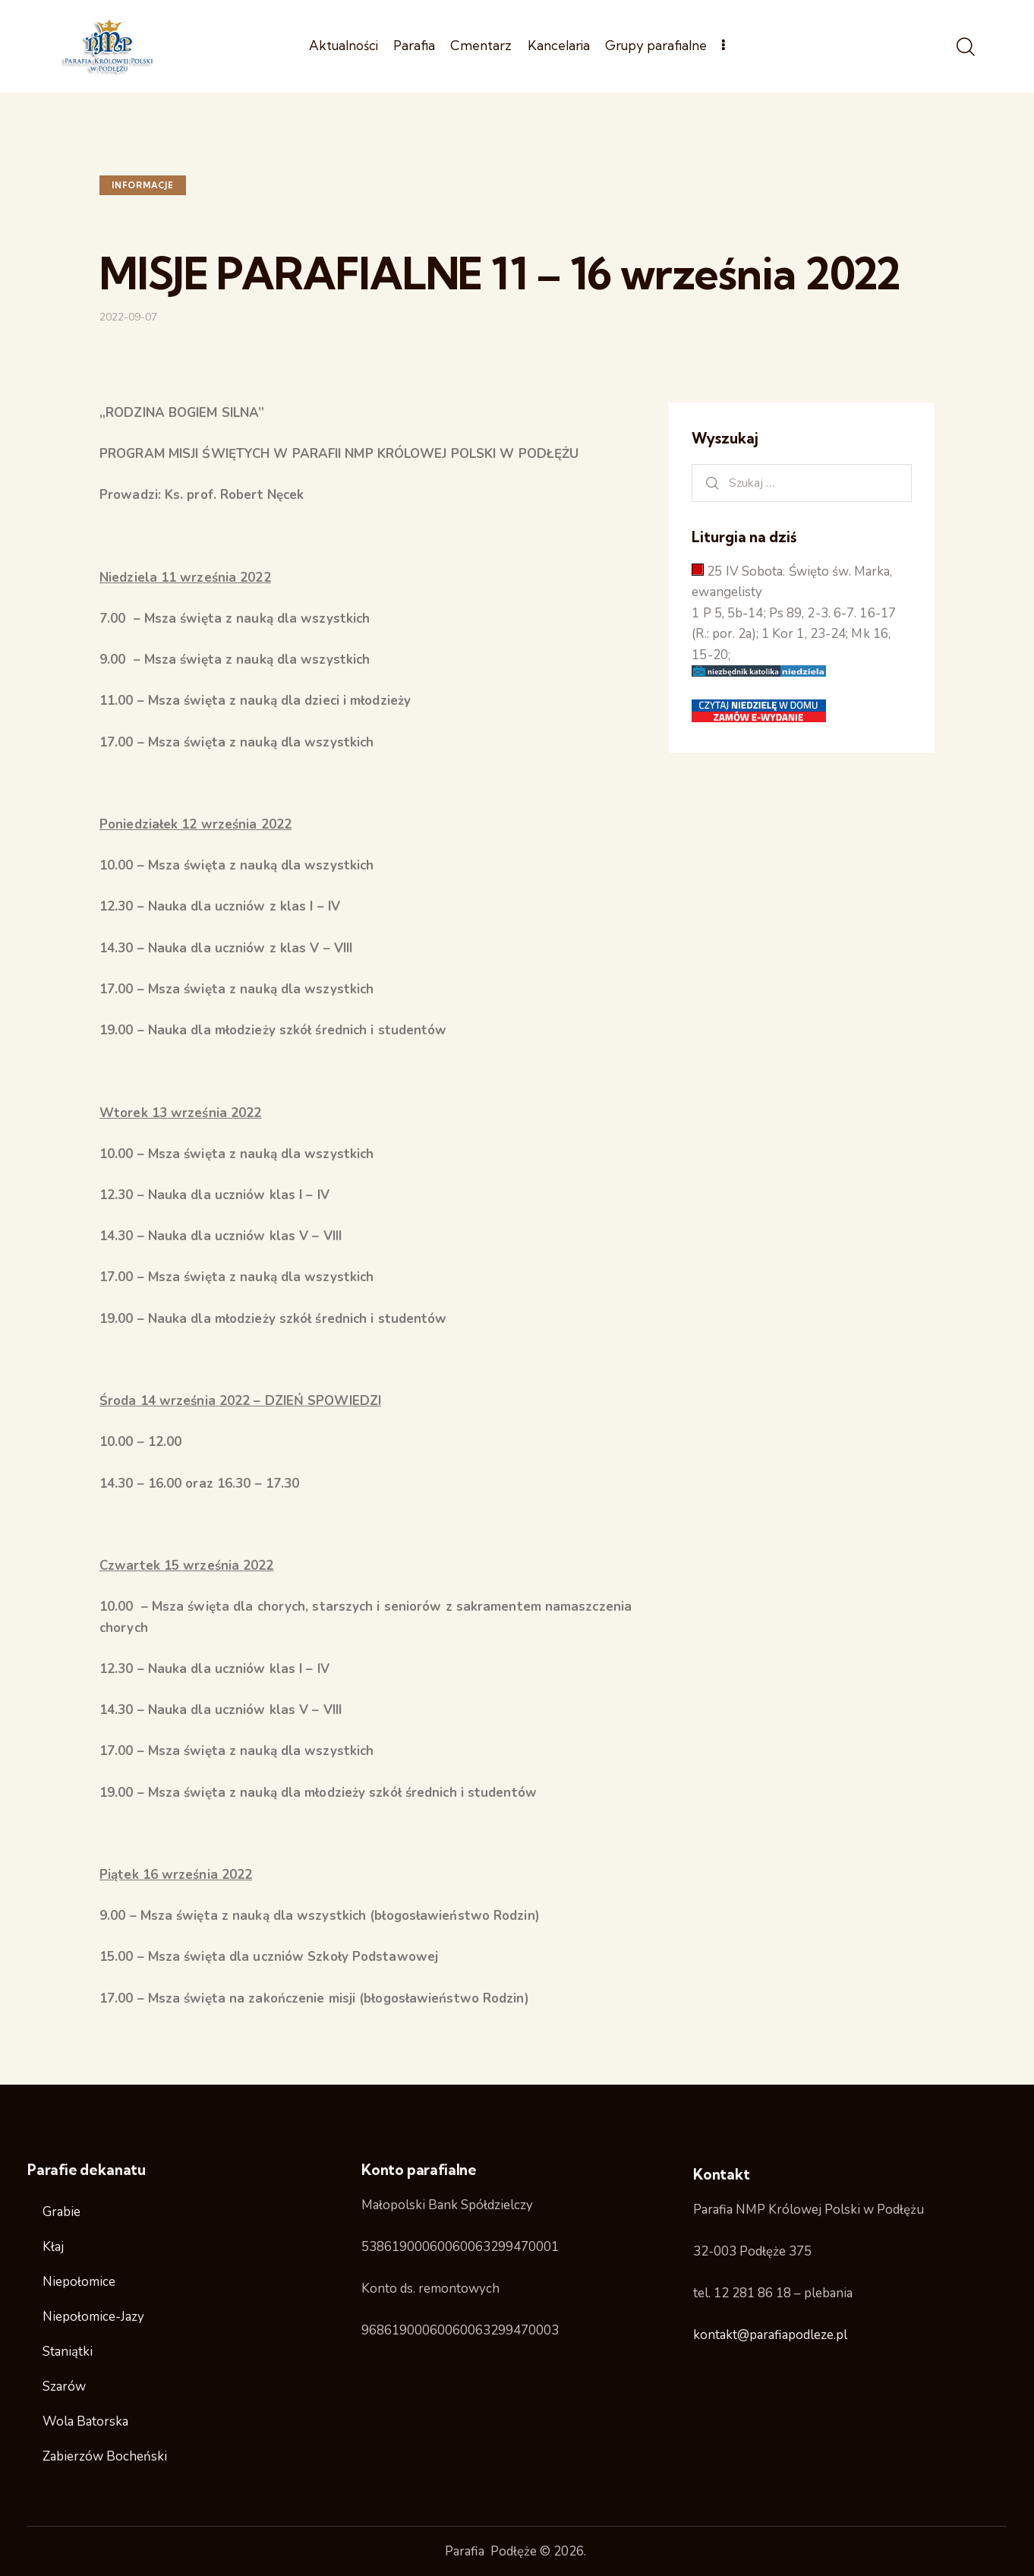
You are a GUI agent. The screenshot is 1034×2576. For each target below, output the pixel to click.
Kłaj (53, 2247)
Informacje (143, 185)
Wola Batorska (85, 2421)
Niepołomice (79, 2281)
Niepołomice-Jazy (93, 2316)
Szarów (64, 2386)
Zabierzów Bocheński (105, 2456)
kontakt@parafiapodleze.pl (770, 2335)
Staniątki (68, 2351)
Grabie (61, 2212)
